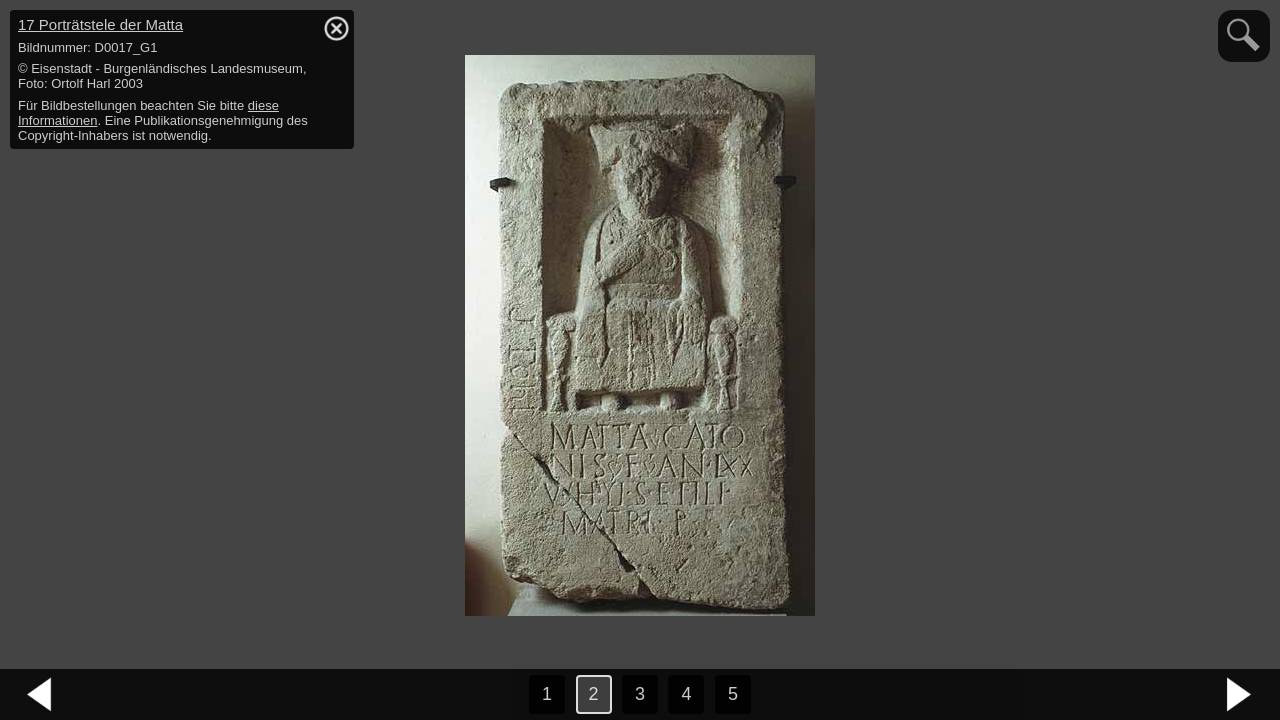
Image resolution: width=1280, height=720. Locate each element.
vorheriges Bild (40, 695)
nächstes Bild (1240, 695)
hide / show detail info (336, 28)
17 (100, 24)
